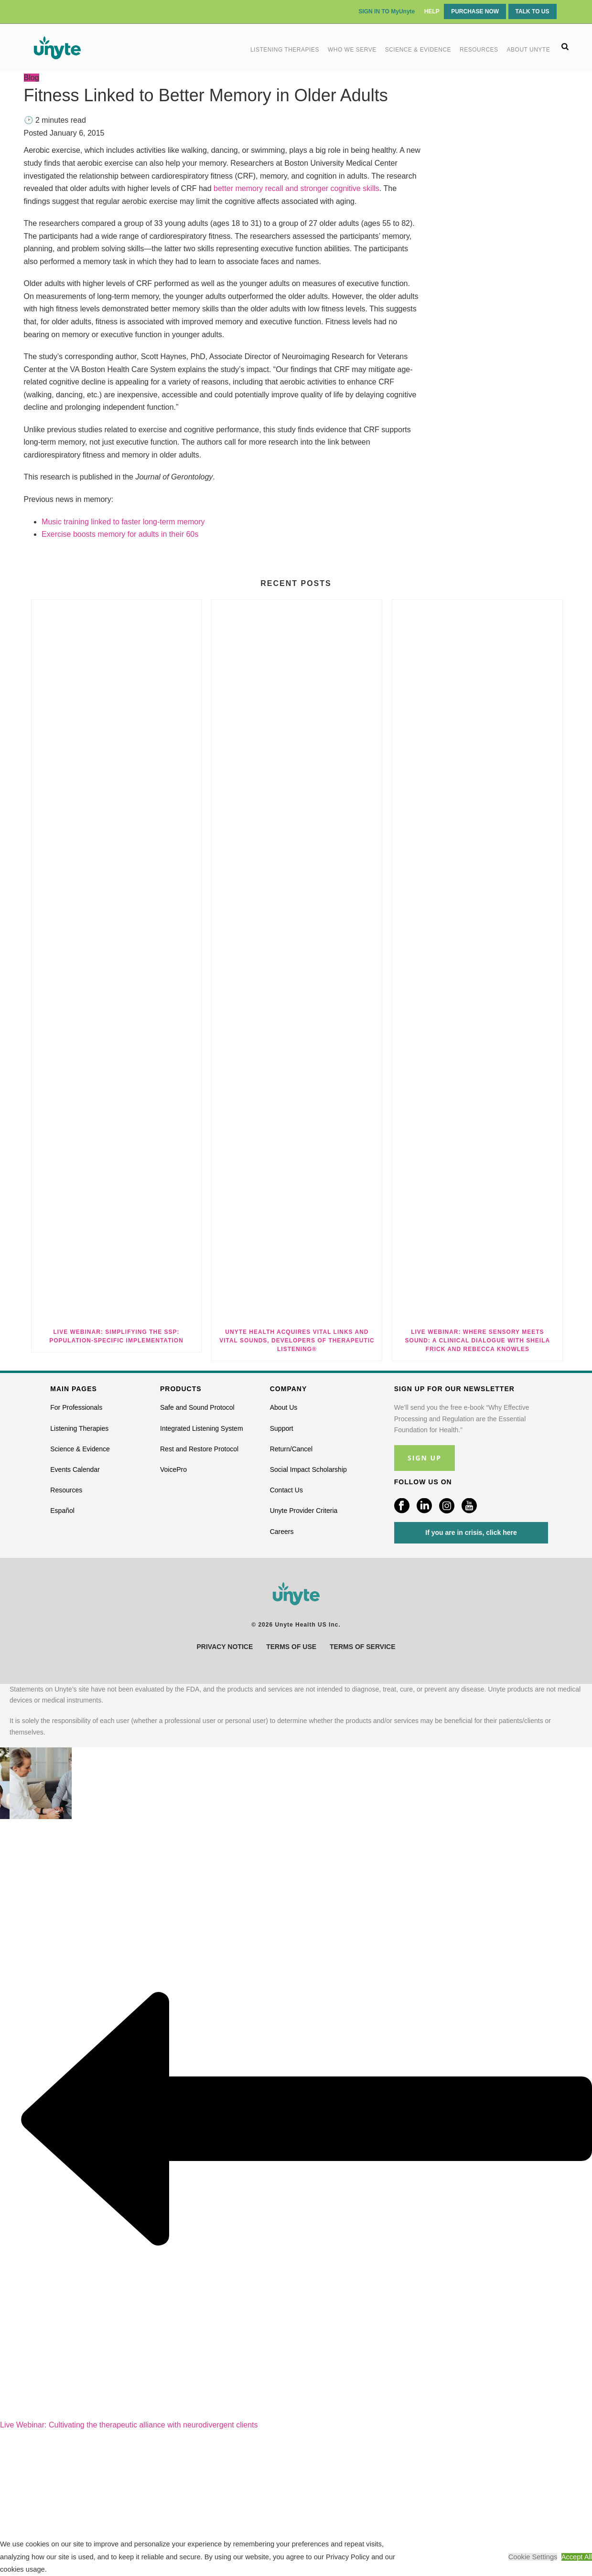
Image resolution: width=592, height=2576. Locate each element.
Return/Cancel (291, 1449)
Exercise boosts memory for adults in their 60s (120, 534)
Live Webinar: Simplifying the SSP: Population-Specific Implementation (116, 1336)
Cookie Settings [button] (533, 2557)
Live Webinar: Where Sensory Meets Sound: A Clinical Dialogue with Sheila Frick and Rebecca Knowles (477, 1340)
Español (62, 1510)
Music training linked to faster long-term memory (123, 522)
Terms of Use (291, 1646)
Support (281, 1428)
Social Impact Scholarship (308, 1469)
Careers (282, 1531)
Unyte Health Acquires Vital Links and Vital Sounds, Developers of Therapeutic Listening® (297, 1340)
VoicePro (173, 1469)
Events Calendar (75, 1469)
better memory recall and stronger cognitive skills (296, 188)
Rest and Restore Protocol (199, 1449)
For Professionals (76, 1407)
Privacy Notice (225, 1646)
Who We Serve (352, 49)
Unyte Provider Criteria (304, 1510)
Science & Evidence (418, 49)
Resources (479, 49)
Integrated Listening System (201, 1428)
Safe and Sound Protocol (197, 1407)
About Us (284, 1407)
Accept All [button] (576, 2557)
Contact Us (286, 1490)
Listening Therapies (284, 49)
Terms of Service (362, 1646)
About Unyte (528, 49)
